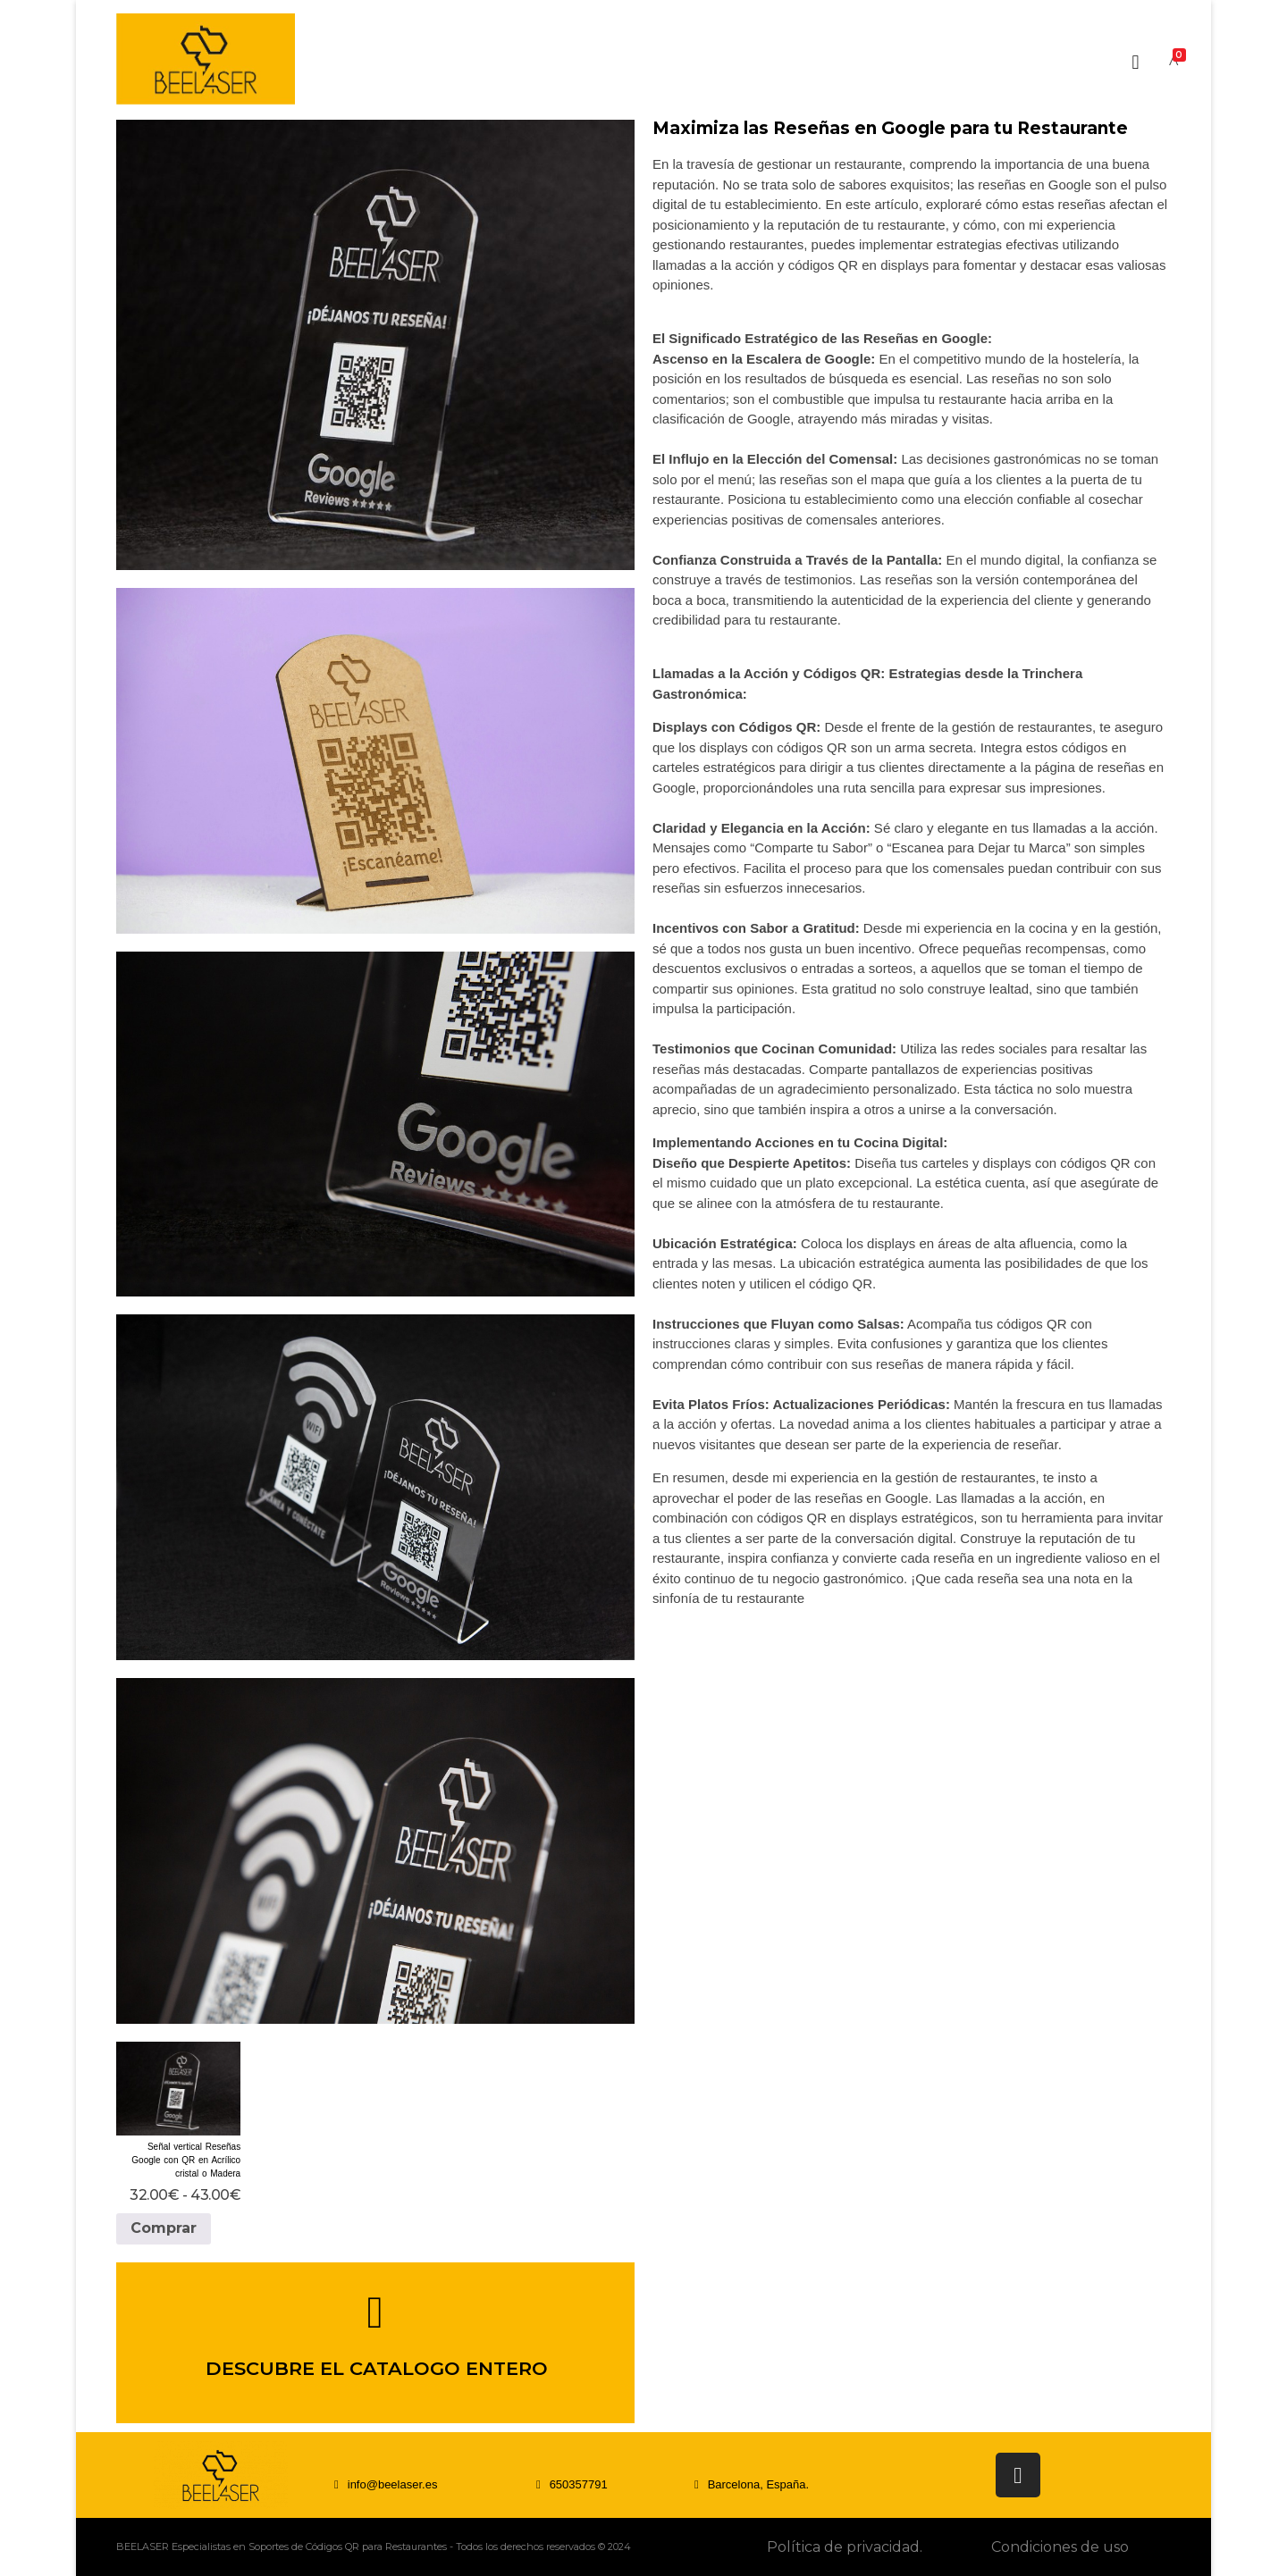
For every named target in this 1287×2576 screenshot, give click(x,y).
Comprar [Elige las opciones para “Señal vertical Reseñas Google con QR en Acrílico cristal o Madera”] (163, 2227)
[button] (572, 2484)
